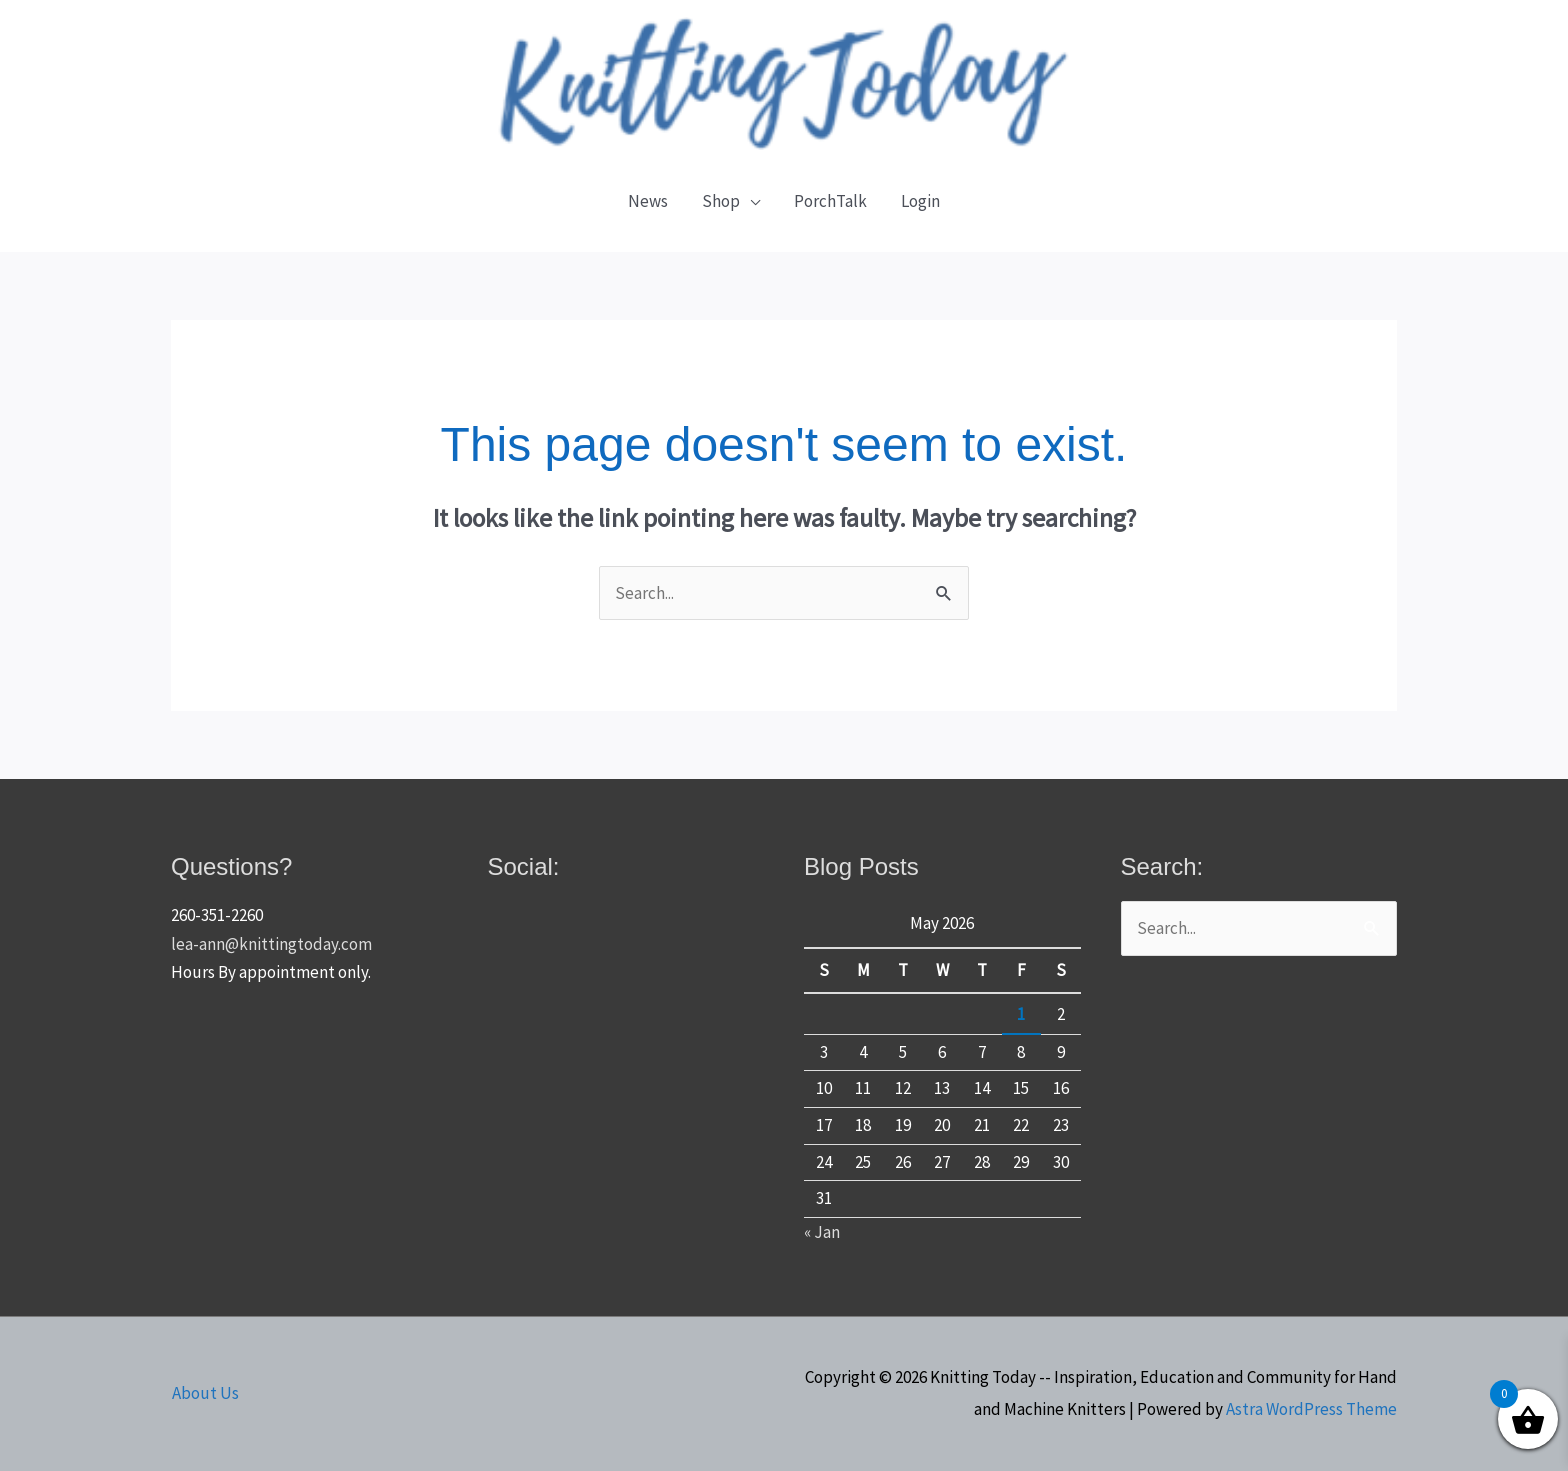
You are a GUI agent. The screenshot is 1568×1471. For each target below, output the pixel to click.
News (648, 201)
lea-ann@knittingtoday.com (271, 944)
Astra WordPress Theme (1311, 1409)
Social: (524, 866)
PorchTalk (830, 201)
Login (920, 201)
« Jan (822, 1232)
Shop (721, 201)
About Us (204, 1393)
